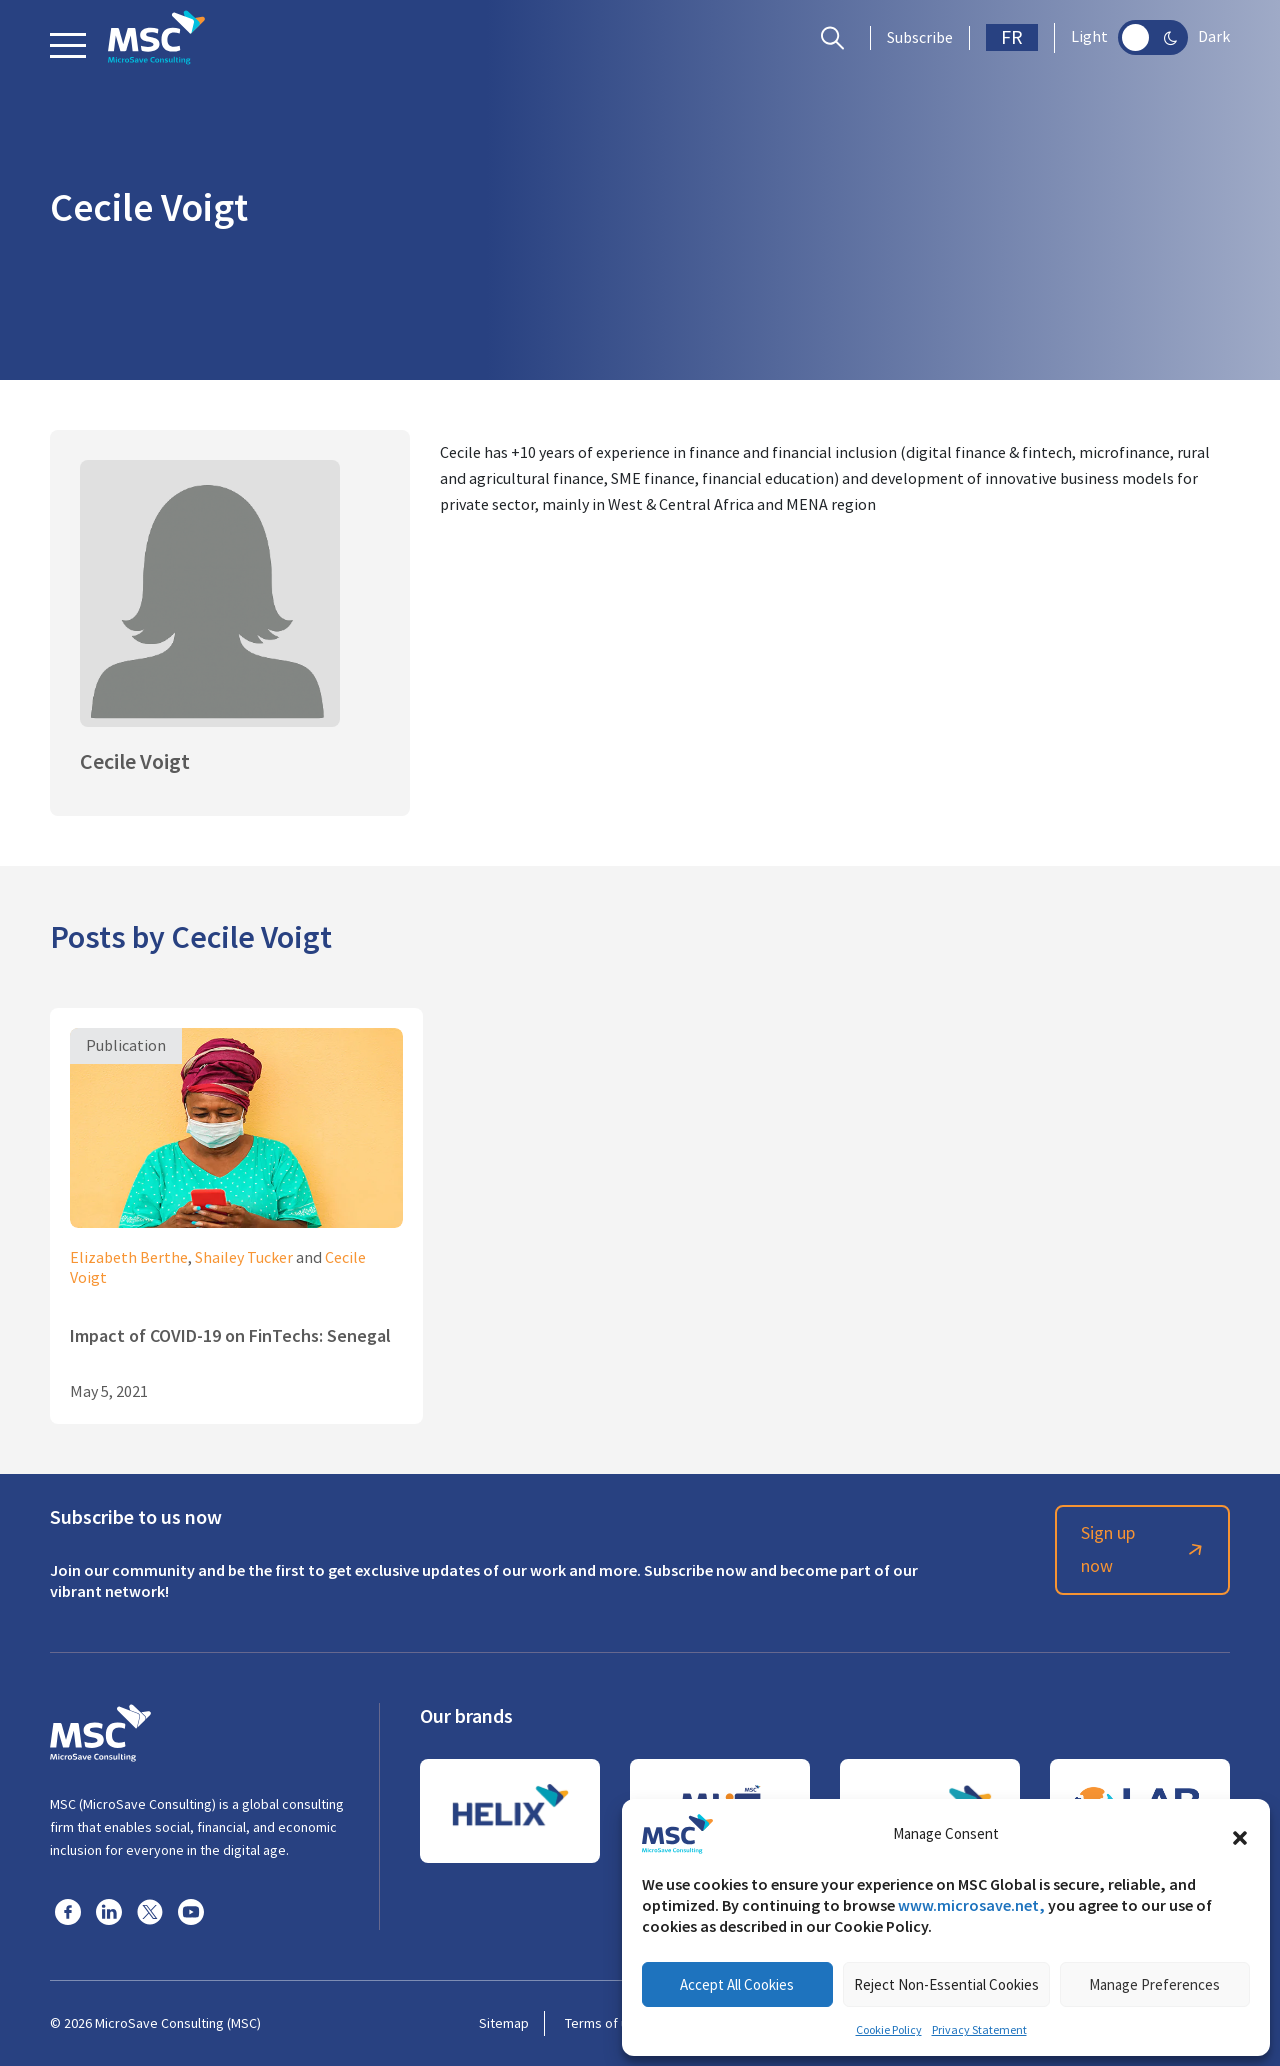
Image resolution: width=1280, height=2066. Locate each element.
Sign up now (1144, 1549)
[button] (1240, 1834)
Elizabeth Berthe (129, 1258)
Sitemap (504, 2023)
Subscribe (920, 38)
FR (1012, 37)
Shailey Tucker (244, 1258)
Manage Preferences (1154, 1984)
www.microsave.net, (971, 1905)
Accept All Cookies (737, 1984)
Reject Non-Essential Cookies (946, 1984)
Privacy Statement (979, 2030)
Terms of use (604, 2023)
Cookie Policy (889, 2030)
